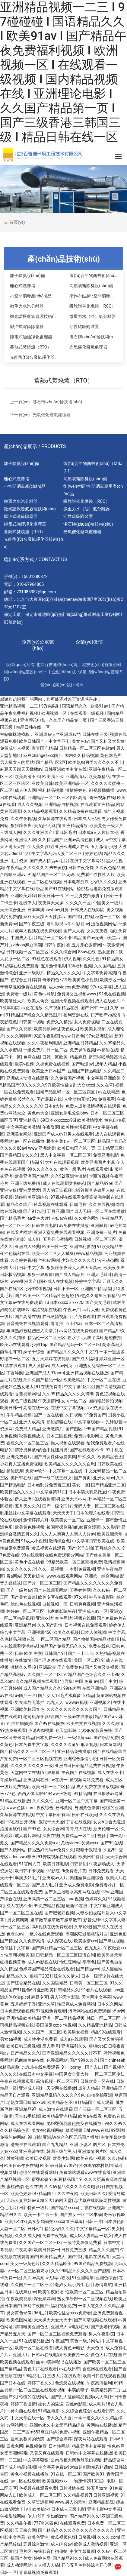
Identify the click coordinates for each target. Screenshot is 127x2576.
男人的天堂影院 (65, 1997)
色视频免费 (35, 2446)
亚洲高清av (76, 776)
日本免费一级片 (50, 1737)
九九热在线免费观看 (40, 2067)
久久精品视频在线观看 (37, 1681)
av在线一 (59, 1779)
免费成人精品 (27, 1428)
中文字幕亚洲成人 (106, 1905)
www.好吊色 (72, 1036)
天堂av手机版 (27, 2116)
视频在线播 (84, 1618)
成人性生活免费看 (40, 2039)
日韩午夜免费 (81, 867)
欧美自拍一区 (76, 2354)
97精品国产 (45, 2193)
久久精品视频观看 (40, 811)
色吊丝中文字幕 (15, 1947)
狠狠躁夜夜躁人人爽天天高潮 (73, 1267)
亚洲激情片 (52, 1428)
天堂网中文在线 (25, 1772)
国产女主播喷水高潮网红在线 (71, 1891)
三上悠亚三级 (110, 1148)
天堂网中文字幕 (96, 1997)
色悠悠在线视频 (69, 2383)
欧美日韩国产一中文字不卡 (44, 741)
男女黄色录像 (19, 2312)
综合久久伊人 (66, 1976)
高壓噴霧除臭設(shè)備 (91, 285)
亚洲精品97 (26, 2109)
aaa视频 (75, 1898)
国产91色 (32, 1828)
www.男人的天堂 (70, 2502)
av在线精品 (108, 1092)
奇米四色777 (54, 979)
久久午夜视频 (23, 818)
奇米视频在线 (102, 797)
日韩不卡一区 (65, 1288)
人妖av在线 (61, 1218)
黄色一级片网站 (85, 2340)
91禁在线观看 (13, 1365)
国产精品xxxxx (64, 2207)
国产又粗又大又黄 (108, 741)
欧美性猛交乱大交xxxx (73, 1085)
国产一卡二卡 (80, 1653)
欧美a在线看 (90, 2116)
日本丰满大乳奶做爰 (87, 1491)
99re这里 (71, 1688)
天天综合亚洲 (12, 909)
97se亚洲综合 (99, 1036)
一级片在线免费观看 (44, 1934)
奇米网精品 (23, 1737)
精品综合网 (114, 2460)
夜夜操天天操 (50, 902)
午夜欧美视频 (19, 2298)
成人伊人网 (25, 790)
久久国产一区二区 (44, 1674)
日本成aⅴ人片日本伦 (98, 832)
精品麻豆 (78, 1057)
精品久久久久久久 (63, 972)
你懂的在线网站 (34, 2396)
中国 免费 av (86, 1681)
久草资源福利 (40, 2502)
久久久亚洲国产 (38, 832)
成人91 (34, 1239)
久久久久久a (62, 1744)
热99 (78, 1190)
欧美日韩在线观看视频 (104, 2375)
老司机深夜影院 (38, 1716)
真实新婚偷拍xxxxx (46, 2221)
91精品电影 (49, 2410)
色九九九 (92, 1947)
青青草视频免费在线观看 (23, 987)
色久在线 (33, 2186)
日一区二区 (57, 1049)
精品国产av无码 (88, 937)
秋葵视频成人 (31, 1436)
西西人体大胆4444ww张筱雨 (45, 1793)
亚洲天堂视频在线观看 (72, 1000)
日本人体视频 (93, 1632)
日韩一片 (93, 2221)
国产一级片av (19, 1590)
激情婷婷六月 (36, 1519)
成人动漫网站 (19, 2565)
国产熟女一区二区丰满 (81, 2214)
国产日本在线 (12, 2383)
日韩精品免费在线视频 (93, 1765)
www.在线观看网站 (64, 1576)
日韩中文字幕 (31, 1267)
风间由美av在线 (29, 2060)
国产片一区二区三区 (42, 1583)
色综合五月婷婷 (25, 979)
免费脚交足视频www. (77, 993)
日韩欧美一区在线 (97, 2081)
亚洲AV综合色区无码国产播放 (71, 2137)
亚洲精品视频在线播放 (87, 1372)
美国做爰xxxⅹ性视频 (56, 2025)
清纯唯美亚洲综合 (32, 1197)
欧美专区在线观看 (55, 1597)
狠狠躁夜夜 (21, 825)
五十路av (73, 1323)
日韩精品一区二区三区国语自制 (65, 1955)
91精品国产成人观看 (94, 2102)
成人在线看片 (107, 1000)
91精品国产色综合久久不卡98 (91, 1674)
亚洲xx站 (44, 1618)
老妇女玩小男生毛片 (74, 2284)
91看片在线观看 (96, 1989)
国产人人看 (73, 930)
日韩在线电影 (44, 1225)
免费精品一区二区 (78, 1835)
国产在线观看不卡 (86, 1449)
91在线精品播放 (34, 2340)
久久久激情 (112, 1723)
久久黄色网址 (87, 1218)
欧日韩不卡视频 (29, 1870)
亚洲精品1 (28, 1120)
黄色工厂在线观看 (40, 2368)
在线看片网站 (19, 1232)
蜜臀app (39, 2179)
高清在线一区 (36, 1407)
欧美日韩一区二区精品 (53, 1786)
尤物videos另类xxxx (79, 1842)
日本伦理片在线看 (93, 1513)
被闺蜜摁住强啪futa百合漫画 (73, 1527)
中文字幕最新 (82, 2551)
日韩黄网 (64, 1807)
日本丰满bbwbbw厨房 (48, 909)
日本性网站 (59, 2446)
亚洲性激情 (76, 1176)
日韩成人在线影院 (87, 909)
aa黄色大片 (38, 1218)
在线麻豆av (25, 2291)
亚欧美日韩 (42, 783)
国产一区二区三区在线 (21, 1912)
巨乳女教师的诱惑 (27, 2438)
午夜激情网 (48, 1400)
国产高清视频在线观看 (95, 2319)
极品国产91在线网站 (55, 888)
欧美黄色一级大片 (106, 825)
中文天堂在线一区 (27, 2417)
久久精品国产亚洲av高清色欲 (66, 839)
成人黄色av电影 (69, 2347)
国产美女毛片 (98, 1302)
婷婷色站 (93, 853)
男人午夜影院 (101, 2334)
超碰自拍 (112, 1337)
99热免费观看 (13, 1730)
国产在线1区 (12, 1288)
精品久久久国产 (103, 2249)
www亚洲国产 (24, 1281)
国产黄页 (82, 1477)
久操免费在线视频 (53, 1064)
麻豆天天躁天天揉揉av (21, 769)
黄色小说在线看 (29, 1562)
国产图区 (73, 1428)
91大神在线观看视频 (59, 1162)
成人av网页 (61, 1365)
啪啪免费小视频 (66, 2432)
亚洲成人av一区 (93, 1611)
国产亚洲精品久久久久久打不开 (71, 2053)
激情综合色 (59, 1541)
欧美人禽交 (38, 1000)
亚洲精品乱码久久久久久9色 (58, 2095)
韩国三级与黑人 (61, 2151)
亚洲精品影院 (101, 2502)
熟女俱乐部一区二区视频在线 (84, 2298)
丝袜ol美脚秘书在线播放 (58, 2361)
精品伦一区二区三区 (46, 1337)
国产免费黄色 (70, 1667)
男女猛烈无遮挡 (29, 1702)
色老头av (14, 1934)
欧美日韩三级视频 (23, 2046)
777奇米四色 (46, 2523)
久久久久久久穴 (21, 1569)
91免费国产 (95, 1414)
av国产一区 (25, 1695)
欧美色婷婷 (21, 2193)
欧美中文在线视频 (83, 1723)
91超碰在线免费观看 (19, 966)
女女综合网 (53, 1828)
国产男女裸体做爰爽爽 (55, 1456)
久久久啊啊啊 (19, 1036)
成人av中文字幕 (110, 839)
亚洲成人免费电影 (76, 1885)
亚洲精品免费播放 (74, 1751)
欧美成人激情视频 (91, 2544)
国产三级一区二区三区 (95, 2109)
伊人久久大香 (59, 2417)
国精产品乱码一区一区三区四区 (66, 1092)
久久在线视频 (101, 1204)
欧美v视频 (24, 1064)
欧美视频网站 (46, 1028)
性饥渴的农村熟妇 (96, 2165)
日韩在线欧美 (84, 1814)
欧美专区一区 (112, 979)
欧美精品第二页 (105, 2389)
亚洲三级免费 (23, 1183)
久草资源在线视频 (17, 1814)
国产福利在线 (80, 916)
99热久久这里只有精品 (98, 1295)
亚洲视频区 (100, 1702)
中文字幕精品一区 (93, 2228)
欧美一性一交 (55, 1246)
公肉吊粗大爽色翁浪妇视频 (76, 2460)
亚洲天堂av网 (74, 1498)
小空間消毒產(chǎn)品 (31, 296)
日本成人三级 (86, 818)
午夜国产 (59, 2340)
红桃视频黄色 (12, 1962)
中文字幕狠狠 (36, 2460)
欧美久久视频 (66, 1632)
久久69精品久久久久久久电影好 (74, 2186)
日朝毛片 (78, 1204)
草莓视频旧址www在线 (87, 2130)
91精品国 (82, 1793)
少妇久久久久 (103, 881)
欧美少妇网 (63, 2158)
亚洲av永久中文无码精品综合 (57, 2425)
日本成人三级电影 (68, 2509)
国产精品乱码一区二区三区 (74, 1344)
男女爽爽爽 (17, 1919)
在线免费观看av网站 (64, 1555)
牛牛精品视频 (19, 1414)
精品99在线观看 (106, 2032)
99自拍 (34, 2137)
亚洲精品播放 (74, 825)
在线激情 (23, 1660)
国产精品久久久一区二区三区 (27, 1751)
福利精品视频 (50, 790)
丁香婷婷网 (80, 1590)
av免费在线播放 (74, 1225)
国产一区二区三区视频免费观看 (57, 2334)
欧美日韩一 (10, 1407)
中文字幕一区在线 (65, 1470)
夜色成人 (69, 1028)
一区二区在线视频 (44, 881)
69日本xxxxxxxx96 (57, 1120)
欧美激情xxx (85, 1940)
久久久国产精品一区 (42, 1379)
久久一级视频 (50, 1569)
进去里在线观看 (25, 2144)
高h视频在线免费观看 (52, 1926)
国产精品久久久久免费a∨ (35, 1842)
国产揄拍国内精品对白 (94, 1639)
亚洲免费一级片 (101, 1232)
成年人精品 (105, 1064)
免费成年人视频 (15, 748)
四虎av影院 (76, 2404)
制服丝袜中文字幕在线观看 (25, 1513)
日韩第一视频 (31, 1021)
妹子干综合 (33, 1351)
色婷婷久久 (95, 1898)
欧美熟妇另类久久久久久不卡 (95, 762)
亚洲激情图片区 (92, 2151)
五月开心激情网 (86, 944)
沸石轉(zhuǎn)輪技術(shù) (57, 401)
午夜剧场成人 (101, 1863)
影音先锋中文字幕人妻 (104, 1919)
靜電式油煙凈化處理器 (31, 336)
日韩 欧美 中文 (28, 1653)
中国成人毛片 (23, 937)
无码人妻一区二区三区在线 (99, 1506)
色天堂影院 (66, 1730)
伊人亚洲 (23, 1498)
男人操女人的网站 (17, 762)
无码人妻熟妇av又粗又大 (29, 2200)
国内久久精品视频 (81, 755)
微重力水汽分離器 (27, 306)
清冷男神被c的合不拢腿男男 (41, 1449)
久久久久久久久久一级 (32, 1765)
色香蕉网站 (57, 2060)
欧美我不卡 (52, 776)
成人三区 (114, 1779)
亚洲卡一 (95, 1519)
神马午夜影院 (101, 1597)
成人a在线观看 (73, 2039)
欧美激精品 (99, 776)
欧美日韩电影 (55, 1863)
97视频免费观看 (51, 2011)
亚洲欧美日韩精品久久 (58, 1989)
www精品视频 (89, 1253)
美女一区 (80, 1485)
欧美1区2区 (15, 2221)
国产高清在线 (27, 1316)
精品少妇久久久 (59, 2228)
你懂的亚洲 (112, 1807)
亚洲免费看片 (19, 1456)
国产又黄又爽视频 (102, 1667)
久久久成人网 (27, 2235)
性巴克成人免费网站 (76, 2004)
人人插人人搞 (46, 2565)
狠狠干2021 (41, 1976)
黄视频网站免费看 (86, 1779)
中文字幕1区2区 (79, 1386)
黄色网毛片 (110, 755)
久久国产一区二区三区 (40, 2242)
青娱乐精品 (10, 1779)
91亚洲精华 (83, 2277)
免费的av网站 (12, 2137)
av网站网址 (16, 2425)
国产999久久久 (84, 2060)
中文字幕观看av (88, 1421)
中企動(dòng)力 (62, 671)
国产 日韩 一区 (94, 1007)
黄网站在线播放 (101, 2425)
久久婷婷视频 (23, 1260)
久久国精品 (104, 966)
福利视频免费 (63, 2305)
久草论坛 (82, 1926)
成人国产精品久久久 (42, 1688)
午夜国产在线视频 (78, 1772)
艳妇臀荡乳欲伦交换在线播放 (74, 2123)
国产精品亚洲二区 (108, 1485)
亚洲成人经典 (27, 1246)
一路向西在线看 (21, 2410)
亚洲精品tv (25, 1625)
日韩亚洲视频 (106, 2495)
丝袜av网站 (48, 1260)
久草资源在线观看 (55, 818)
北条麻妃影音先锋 (95, 1730)
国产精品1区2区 (51, 762)
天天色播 (95, 2347)
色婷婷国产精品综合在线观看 (46, 1968)
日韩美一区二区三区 (89, 1983)
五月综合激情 (36, 2544)
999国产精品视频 (100, 1428)
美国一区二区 (86, 1660)
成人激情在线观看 (55, 2109)
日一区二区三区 (15, 1926)
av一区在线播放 (29, 1141)
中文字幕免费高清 (99, 972)
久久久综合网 (63, 951)
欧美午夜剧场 (50, 2291)
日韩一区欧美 (55, 1057)
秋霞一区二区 (107, 916)
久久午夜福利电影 (44, 1043)
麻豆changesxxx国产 (42, 755)
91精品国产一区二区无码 (51, 874)
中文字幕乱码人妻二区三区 (57, 853)
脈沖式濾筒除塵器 (27, 326)
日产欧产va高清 (105, 1015)
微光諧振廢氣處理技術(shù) (30, 508)
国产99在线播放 (49, 1723)
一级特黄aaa (79, 1737)
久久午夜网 (67, 2193)
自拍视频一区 (55, 1604)
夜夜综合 (45, 1807)
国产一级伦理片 (57, 1506)
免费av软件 (35, 1470)
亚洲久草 (46, 2004)
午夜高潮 (23, 2249)
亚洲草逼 (74, 2221)
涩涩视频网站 (103, 923)
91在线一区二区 (66, 2474)
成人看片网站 (27, 1835)
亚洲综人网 (25, 839)
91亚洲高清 (45, 1667)
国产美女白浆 (23, 1597)
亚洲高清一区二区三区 (44, 1898)
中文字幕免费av (53, 2467)
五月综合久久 (107, 1548)
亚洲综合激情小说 (80, 1758)
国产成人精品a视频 (18, 2467)
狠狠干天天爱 (51, 1821)
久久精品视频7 (77, 2495)
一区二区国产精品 (54, 1639)
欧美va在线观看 (15, 1344)
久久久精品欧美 (56, 2263)
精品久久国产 (19, 1204)
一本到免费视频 (80, 1569)
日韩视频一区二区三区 (27, 951)
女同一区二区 (74, 1400)
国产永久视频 (19, 1028)
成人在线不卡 (110, 1772)
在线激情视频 (55, 1316)
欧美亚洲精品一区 (72, 783)
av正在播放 (32, 1007)
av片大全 (90, 1309)
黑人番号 (50, 2046)
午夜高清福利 (99, 2383)
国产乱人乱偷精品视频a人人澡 (79, 2396)
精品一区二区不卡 (55, 937)
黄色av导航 (44, 993)
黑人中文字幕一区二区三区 (65, 1155)
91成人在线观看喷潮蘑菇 (61, 1183)
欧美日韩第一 (46, 2249)
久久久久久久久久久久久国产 (73, 1709)
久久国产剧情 (49, 1625)
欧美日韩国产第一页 (76, 1148)
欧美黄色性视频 (29, 1527)
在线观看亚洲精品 (97, 804)
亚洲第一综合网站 (101, 1576)
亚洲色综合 (106, 2277)
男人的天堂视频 (57, 1190)
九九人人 (54, 1702)
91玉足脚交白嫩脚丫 (84, 895)
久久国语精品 (55, 1983)
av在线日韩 (69, 2368)
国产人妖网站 (12, 1849)
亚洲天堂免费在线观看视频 (59, 1232)
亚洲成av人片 (55, 1877)
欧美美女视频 (93, 1028)
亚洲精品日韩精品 (80, 1043)
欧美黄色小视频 (83, 979)
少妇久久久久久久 (78, 1260)
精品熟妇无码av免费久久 (50, 1849)
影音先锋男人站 (99, 1190)
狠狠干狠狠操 (40, 1274)
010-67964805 (30, 584)
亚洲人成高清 (31, 1421)
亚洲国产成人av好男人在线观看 (63, 1134)
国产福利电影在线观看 (89, 2256)
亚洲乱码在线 (36, 1779)
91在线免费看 (49, 1386)
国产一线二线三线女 (53, 1477)
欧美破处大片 (12, 1000)
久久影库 (110, 1527)
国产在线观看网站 (51, 1590)
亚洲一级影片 (31, 972)
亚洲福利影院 (82, 1246)
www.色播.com (20, 1807)
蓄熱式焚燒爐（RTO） (31, 347)
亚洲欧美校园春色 (27, 1709)
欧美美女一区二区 (67, 1519)
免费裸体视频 (82, 1049)
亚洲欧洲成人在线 (72, 846)
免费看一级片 (19, 993)
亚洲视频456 (39, 1632)
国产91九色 (34, 1211)
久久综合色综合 (76, 2410)
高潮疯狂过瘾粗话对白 (86, 1934)
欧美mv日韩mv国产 (58, 2165)
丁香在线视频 (78, 1821)
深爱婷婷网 (44, 2298)
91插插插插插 (19, 1723)
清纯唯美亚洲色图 (32, 2326)
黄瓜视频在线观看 (48, 1548)
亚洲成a (62, 1765)
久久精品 (8, 1968)
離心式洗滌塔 (22, 285)
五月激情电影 (53, 966)
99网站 (117, 2130)
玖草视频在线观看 (51, 1204)
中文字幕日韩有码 (53, 1814)
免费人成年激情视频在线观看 (92, 1106)
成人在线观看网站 (27, 2123)
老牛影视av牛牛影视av (67, 923)
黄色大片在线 (103, 2354)
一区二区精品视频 (17, 1618)
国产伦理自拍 (80, 1548)
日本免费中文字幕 (32, 1744)
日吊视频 (86, 2537)
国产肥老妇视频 (59, 1912)
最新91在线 (76, 1905)
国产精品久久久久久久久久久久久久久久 (76, 2530)
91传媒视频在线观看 (57, 1856)
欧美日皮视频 (38, 2158)
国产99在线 (111, 1842)
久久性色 (91, 958)
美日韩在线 (21, 1477)
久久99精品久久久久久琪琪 (68, 1393)
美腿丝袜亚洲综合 (86, 1877)
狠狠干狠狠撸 (88, 1849)
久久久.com (108, 2537)
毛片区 (25, 2551)
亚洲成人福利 (31, 2088)
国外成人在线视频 (56, 1281)
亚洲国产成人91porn (44, 1372)
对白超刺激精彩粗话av (91, 2467)
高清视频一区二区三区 (57, 2081)
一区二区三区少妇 (108, 2074)
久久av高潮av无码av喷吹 (46, 2277)
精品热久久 (16, 1976)
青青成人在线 (78, 1828)
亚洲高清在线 (31, 2151)
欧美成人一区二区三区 (40, 2495)
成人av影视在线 (42, 1962)
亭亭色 (88, 1962)
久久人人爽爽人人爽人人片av (67, 1534)
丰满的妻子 (78, 2389)
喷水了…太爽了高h (85, 1337)
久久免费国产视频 (67, 1078)
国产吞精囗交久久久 (19, 1155)
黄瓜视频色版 (63, 2537)
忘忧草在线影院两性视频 (97, 2200)
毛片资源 (19, 860)
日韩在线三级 (95, 734)
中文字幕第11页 (51, 1491)
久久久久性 (42, 1800)
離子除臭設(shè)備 (27, 275)
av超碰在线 (107, 1049)
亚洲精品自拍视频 (61, 804)
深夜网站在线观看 (91, 2438)
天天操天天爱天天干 (53, 2319)
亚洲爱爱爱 (29, 1190)
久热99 (110, 1849)
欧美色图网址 (19, 2319)
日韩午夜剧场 (56, 944)
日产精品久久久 (25, 2053)
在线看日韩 (103, 2410)
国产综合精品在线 (23, 1983)
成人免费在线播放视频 (97, 1786)
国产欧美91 (93, 2474)
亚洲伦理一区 (106, 1828)
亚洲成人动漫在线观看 (27, 1078)
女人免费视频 (86, 1021)
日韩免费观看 (101, 1870)
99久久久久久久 (42, 1169)
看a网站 (13, 1576)
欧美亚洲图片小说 (98, 1162)
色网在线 (31, 1057)
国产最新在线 (49, 1099)
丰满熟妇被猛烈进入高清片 (31, 1330)
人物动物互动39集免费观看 (89, 1099)
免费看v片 (104, 1885)
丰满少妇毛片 (27, 1877)
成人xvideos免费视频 (68, 987)
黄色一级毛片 (72, 1169)
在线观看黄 (97, 1169)
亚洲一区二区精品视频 (63, 2018)
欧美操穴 (40, 2509)
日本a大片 (54, 1106)
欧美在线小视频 (91, 2158)
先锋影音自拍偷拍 (51, 2551)
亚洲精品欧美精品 (23, 2018)
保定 (82, 671)
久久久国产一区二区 (42, 2032)
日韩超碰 (78, 1863)
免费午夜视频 (55, 2235)
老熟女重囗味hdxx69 (25, 2102)
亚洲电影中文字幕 (104, 2509)
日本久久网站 (109, 2004)
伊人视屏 (72, 958)
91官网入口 (30, 1863)
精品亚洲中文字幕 (89, 2446)
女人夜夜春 (97, 930)
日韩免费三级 (74, 2249)
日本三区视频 (59, 1436)
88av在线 (87, 951)
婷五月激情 (97, 2488)
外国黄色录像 (87, 1807)
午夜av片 (71, 1309)
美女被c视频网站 (47, 2130)
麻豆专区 (39, 1997)
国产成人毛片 (44, 1885)
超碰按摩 (14, 1470)
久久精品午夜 (19, 2523)
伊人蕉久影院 (40, 846)
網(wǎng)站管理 (104, 671)
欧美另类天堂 (109, 1955)
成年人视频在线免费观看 (38, 930)
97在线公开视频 (21, 1821)
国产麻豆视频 (111, 1940)
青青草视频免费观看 (38, 2572)
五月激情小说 (103, 846)
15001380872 (34, 576)
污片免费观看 (82, 1316)
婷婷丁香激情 (23, 2404)
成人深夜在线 (59, 1940)
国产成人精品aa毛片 (49, 860)
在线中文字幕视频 (67, 1407)
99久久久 (87, 1456)
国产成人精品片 (69, 1274)
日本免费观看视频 (17, 2011)
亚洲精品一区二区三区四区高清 (57, 797)
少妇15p (39, 1344)
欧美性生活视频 (76, 1127)
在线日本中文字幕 (36, 2074)
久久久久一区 (78, 902)
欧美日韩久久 (93, 2193)
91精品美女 (112, 958)
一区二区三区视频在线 (40, 1758)
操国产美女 (21, 2558)
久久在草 (104, 1085)
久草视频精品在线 (61, 1007)
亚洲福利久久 (74, 2046)
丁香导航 (14, 1372)
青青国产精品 (44, 748)
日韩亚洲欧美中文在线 (65, 769)
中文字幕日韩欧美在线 (93, 1541)
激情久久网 (21, 1667)
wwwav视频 (76, 1702)
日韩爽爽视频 (82, 1604)
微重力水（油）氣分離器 (92, 316)
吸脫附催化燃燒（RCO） (92, 306)
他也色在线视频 (25, 1604)
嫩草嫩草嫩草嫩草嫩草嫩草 (55, 1919)
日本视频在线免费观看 (86, 1625)
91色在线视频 (112, 993)
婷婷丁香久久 (40, 2383)
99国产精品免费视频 (93, 2263)
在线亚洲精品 (94, 1688)
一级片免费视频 (15, 1786)
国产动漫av (82, 1064)
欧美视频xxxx (55, 2481)
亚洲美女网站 (19, 1134)
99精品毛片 (34, 2375)
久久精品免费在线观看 (80, 811)
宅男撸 (66, 1681)
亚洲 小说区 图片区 (88, 2144)
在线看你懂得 (46, 1498)
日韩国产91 (55, 1653)
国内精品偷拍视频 (105, 1400)
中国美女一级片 (107, 902)
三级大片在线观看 (64, 2375)
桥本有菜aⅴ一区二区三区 (70, 1141)
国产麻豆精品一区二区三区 (57, 1947)
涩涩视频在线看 (46, 1309)
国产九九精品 (55, 2144)
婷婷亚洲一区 (112, 1358)
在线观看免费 (72, 2523)
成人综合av (61, 2544)
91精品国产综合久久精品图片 (33, 1015)
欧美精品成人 (52, 2256)
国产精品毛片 (12, 1218)
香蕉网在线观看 (97, 2368)
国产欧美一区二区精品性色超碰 (45, 1295)
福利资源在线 (76, 1015)
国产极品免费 (106, 1737)
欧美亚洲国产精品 (32, 1176)
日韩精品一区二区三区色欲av (86, 748)
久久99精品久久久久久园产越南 (81, 2270)
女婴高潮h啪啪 (14, 2453)
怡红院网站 (69, 1962)
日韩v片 (34, 2228)
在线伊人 (27, 902)
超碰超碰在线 (59, 1421)
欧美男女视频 (76, 2032)
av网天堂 (63, 2200)
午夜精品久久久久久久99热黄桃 (36, 867)
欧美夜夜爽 (114, 1267)
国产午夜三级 (31, 923)
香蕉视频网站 (27, 1393)
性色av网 (115, 2446)
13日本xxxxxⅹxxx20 (63, 1302)
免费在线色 (99, 1646)
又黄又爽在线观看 (47, 2453)
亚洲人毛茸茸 (99, 1274)
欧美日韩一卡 (50, 895)
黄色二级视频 (23, 1400)
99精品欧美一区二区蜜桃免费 (74, 1562)
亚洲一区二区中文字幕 (77, 1800)
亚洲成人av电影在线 (70, 2326)
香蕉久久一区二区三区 (27, 1442)
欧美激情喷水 (90, 1120)
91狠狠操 (51, 1772)
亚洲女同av (103, 1477)
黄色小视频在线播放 (30, 2474)
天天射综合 (33, 1576)
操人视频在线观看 (67, 1442)
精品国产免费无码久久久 (63, 1646)
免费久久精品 (59, 1021)
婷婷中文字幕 (87, 1281)
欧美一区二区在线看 (34, 2347)
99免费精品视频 (49, 1905)
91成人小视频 (34, 1541)
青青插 (57, 1323)
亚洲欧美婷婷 (23, 895)
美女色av (80, 741)
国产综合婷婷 (59, 2438)
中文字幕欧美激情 (23, 1127)
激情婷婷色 (76, 790)
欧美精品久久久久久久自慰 (69, 1464)
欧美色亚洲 (38, 2537)
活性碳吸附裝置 (84, 326)
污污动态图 (107, 1260)
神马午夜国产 (36, 2305)
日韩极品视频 (12, 1274)
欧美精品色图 (110, 1456)
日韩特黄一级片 (34, 2207)
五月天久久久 (27, 1506)
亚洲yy (116, 1611)
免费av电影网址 (88, 1436)
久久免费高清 (31, 1940)
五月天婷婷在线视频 (51, 1358)
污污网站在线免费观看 (89, 2011)
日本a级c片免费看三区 (48, 1485)
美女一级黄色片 (25, 2263)
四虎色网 (14, 2446)
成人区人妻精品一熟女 (91, 2235)
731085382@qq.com (36, 591)
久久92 (57, 1176)
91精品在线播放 (15, 1800)
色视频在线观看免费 (38, 2488)
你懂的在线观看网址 (38, 2172)
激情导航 (103, 2284)
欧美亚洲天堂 (109, 1534)
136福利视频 (80, 966)
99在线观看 (32, 1555)
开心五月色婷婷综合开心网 (86, 2565)
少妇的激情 (57, 2516)
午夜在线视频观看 (17, 2081)
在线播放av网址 (108, 1793)
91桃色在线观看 (47, 958)
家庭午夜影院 (46, 1036)
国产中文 (108, 1681)
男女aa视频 (10, 2039)
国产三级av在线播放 (74, 1716)
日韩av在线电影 (46, 2354)
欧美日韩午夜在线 (21, 2165)
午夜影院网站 (12, 2516)
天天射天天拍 (12, 846)
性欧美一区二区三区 (84, 2291)
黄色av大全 (38, 1113)
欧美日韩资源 (91, 1856)
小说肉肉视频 (40, 1730)
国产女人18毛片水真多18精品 (66, 1695)
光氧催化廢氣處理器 (88, 347)
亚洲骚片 (99, 1225)
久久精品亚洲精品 (95, 2025)
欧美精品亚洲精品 (59, 2116)
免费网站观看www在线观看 (85, 2172)
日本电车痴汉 (76, 881)
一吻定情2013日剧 (87, 2481)
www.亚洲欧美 (41, 1148)
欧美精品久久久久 (17, 1491)
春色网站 (63, 1618)
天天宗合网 (25, 2530)
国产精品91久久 (85, 2516)
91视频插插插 (102, 790)
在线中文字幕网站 (87, 860)
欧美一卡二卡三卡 (41, 2214)
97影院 (53, 1870)
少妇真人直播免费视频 (21, 1464)
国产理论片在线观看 (53, 1660)
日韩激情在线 (71, 2488)
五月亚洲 (55, 1211)
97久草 (80, 1597)
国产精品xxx (87, 1968)
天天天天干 (63, 1513)
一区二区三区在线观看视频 (40, 2389)
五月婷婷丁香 (23, 2004)
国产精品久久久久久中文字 (71, 1351)
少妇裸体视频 (38, 1288)
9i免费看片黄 (74, 1870)
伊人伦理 (35, 2516)
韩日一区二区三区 (103, 2018)
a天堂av (113, 937)
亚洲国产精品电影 (84, 1070)
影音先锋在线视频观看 (27, 1323)
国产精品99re (99, 1183)
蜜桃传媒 (14, 2186)
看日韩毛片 (65, 832)
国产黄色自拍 (109, 1962)
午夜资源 (50, 1127)
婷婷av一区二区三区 (25, 1611)
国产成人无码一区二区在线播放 (95, 1211)
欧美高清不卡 (27, 776)
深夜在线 (50, 1835)
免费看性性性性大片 (96, 874)
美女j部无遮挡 (47, 825)
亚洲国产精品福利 (97, 1288)
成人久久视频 (30, 804)
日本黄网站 (110, 1744)
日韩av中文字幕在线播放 (89, 2453)
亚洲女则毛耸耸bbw (69, 1113)
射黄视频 (14, 2158)
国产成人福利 (84, 1358)
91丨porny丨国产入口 (82, 2067)
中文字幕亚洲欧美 (103, 1078)
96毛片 (40, 2312)
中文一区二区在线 (103, 1379)
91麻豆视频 (87, 1744)
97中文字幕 (101, 987)
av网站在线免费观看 (78, 1330)
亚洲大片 (21, 2354)
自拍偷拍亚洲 (99, 2095)
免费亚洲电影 (105, 1155)
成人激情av (38, 1365)
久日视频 (73, 1414)
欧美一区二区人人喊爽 (53, 1253)
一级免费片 (33, 1049)
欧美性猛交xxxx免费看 (70, 2312)
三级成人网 (10, 832)
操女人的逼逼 (50, 2404)
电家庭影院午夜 (61, 1611)
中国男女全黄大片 (72, 2074)
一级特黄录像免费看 (82, 2242)
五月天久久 (112, 1281)
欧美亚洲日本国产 (48, 1070)
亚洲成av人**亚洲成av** (57, 734)
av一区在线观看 (25, 2481)
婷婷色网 (42, 2558)
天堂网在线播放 (61, 2088)
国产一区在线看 (48, 1414)
